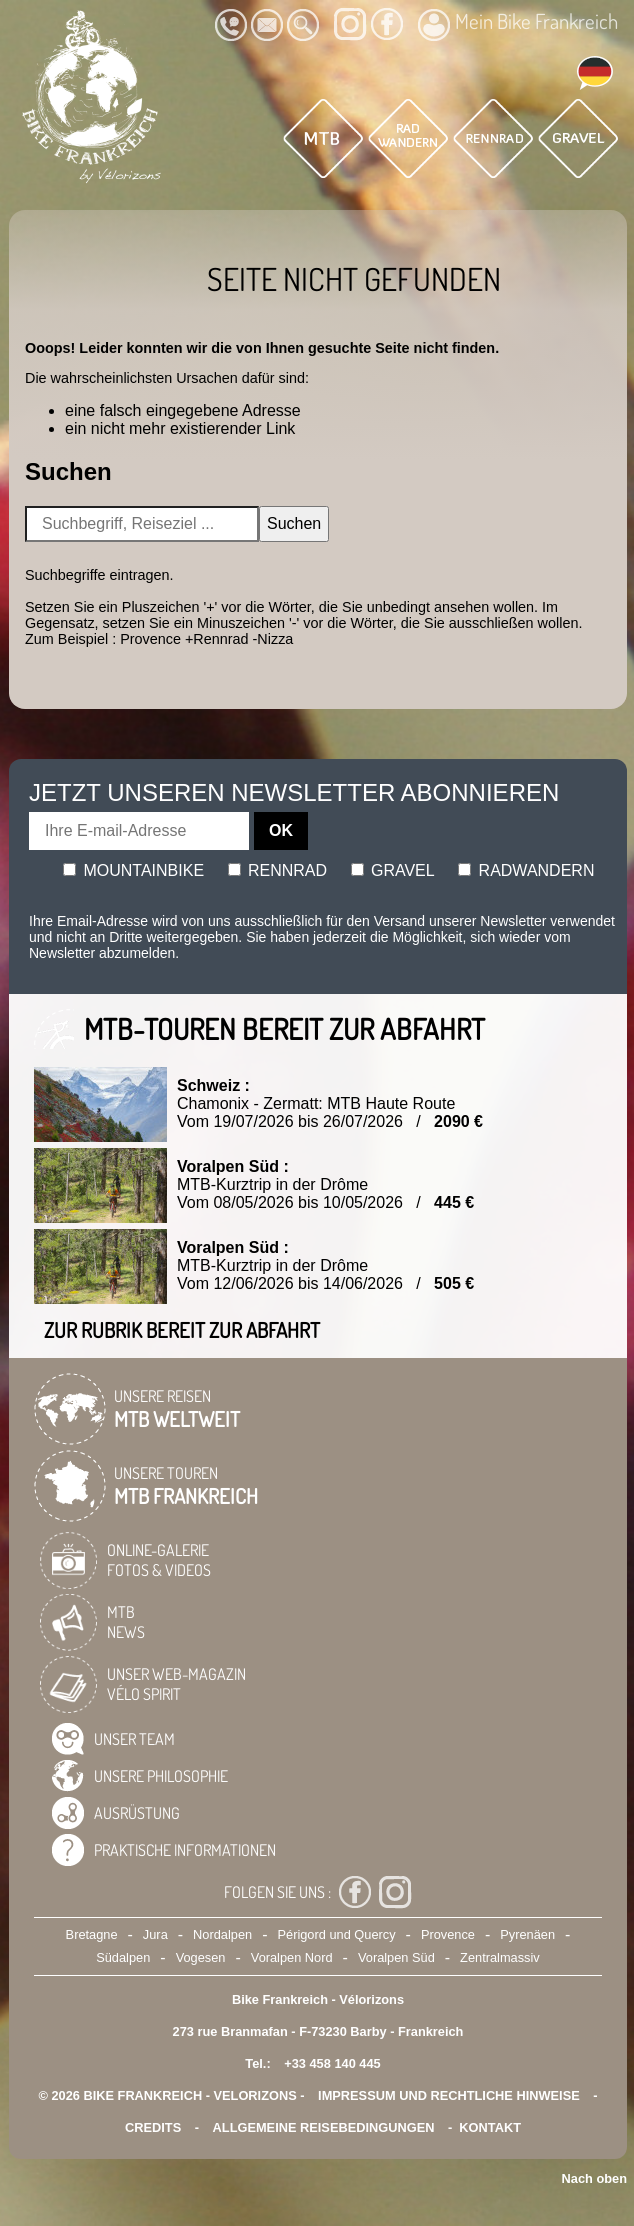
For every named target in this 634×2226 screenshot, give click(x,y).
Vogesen (201, 1957)
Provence (448, 1934)
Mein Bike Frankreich (518, 24)
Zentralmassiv (500, 1957)
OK (281, 830)
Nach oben (594, 2178)
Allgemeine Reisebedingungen (324, 2127)
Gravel (393, 870)
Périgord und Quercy (336, 1934)
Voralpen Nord (292, 1957)
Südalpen (123, 1957)
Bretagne (92, 1934)
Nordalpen (222, 1934)
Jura (155, 1934)
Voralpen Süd (396, 1957)
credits (153, 2127)
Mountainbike (133, 870)
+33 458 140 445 (332, 2063)
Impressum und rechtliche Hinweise (449, 2095)
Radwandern (526, 870)
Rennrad (278, 870)
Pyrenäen (527, 1934)
